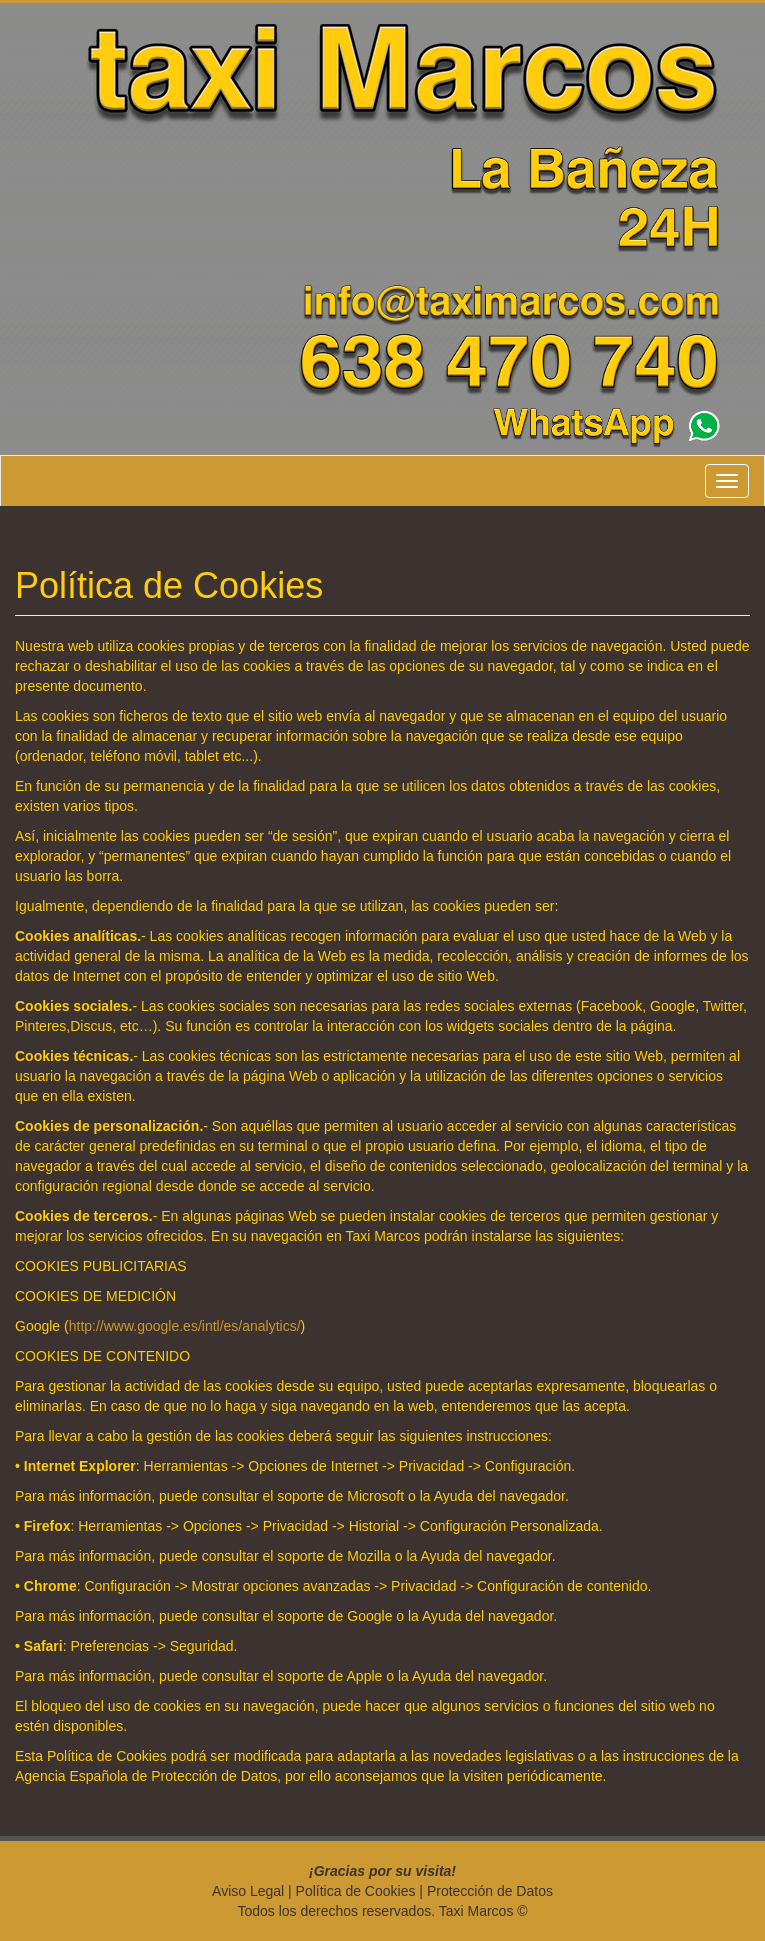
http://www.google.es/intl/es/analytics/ (185, 1326)
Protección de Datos (490, 1891)
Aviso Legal (248, 1891)
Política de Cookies (356, 1891)
